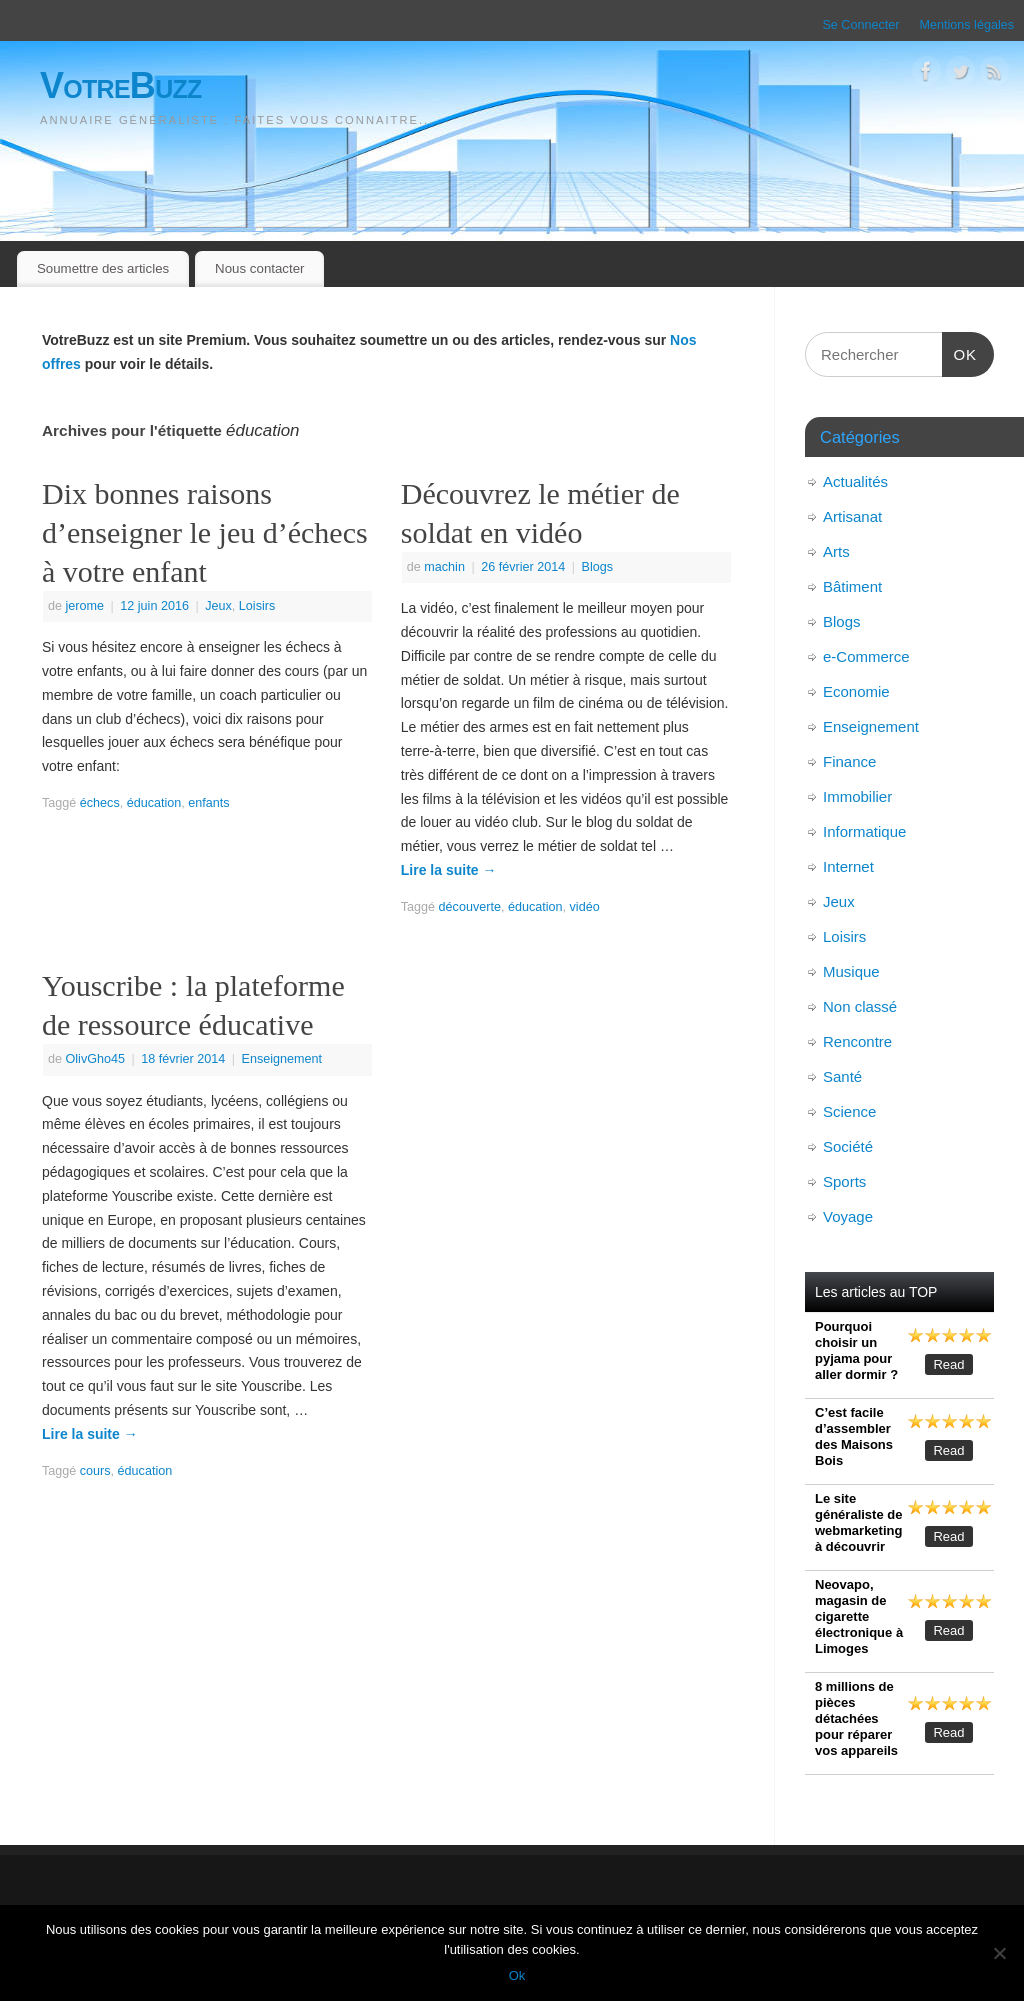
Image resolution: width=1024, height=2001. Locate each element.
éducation (154, 803)
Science (849, 1111)
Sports (844, 1181)
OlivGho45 (96, 1059)
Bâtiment (852, 586)
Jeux (218, 606)
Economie (856, 691)
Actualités (855, 481)
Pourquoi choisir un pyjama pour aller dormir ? (856, 1350)
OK (960, 352)
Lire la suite (449, 870)
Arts (836, 551)
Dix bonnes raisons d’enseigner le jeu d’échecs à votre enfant (205, 532)
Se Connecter (860, 25)
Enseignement (282, 1059)
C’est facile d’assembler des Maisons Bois (854, 1436)
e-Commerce (866, 656)
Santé (842, 1076)
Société (848, 1146)
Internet (848, 866)
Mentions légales (966, 25)
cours (95, 1471)
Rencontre (857, 1041)
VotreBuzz (121, 85)
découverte (470, 907)
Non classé (860, 1006)
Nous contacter (259, 268)
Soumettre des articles (103, 268)
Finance (849, 761)
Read (948, 1364)
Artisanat (852, 516)
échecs (100, 803)
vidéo (585, 907)
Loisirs (257, 606)
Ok (517, 1975)
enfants (208, 803)
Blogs (597, 567)
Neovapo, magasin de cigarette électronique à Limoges (859, 1616)
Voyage (848, 1216)
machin (444, 567)
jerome (85, 606)
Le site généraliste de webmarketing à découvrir (858, 1522)
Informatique (864, 831)
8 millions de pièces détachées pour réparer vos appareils (856, 1718)
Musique (851, 971)
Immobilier (857, 796)
